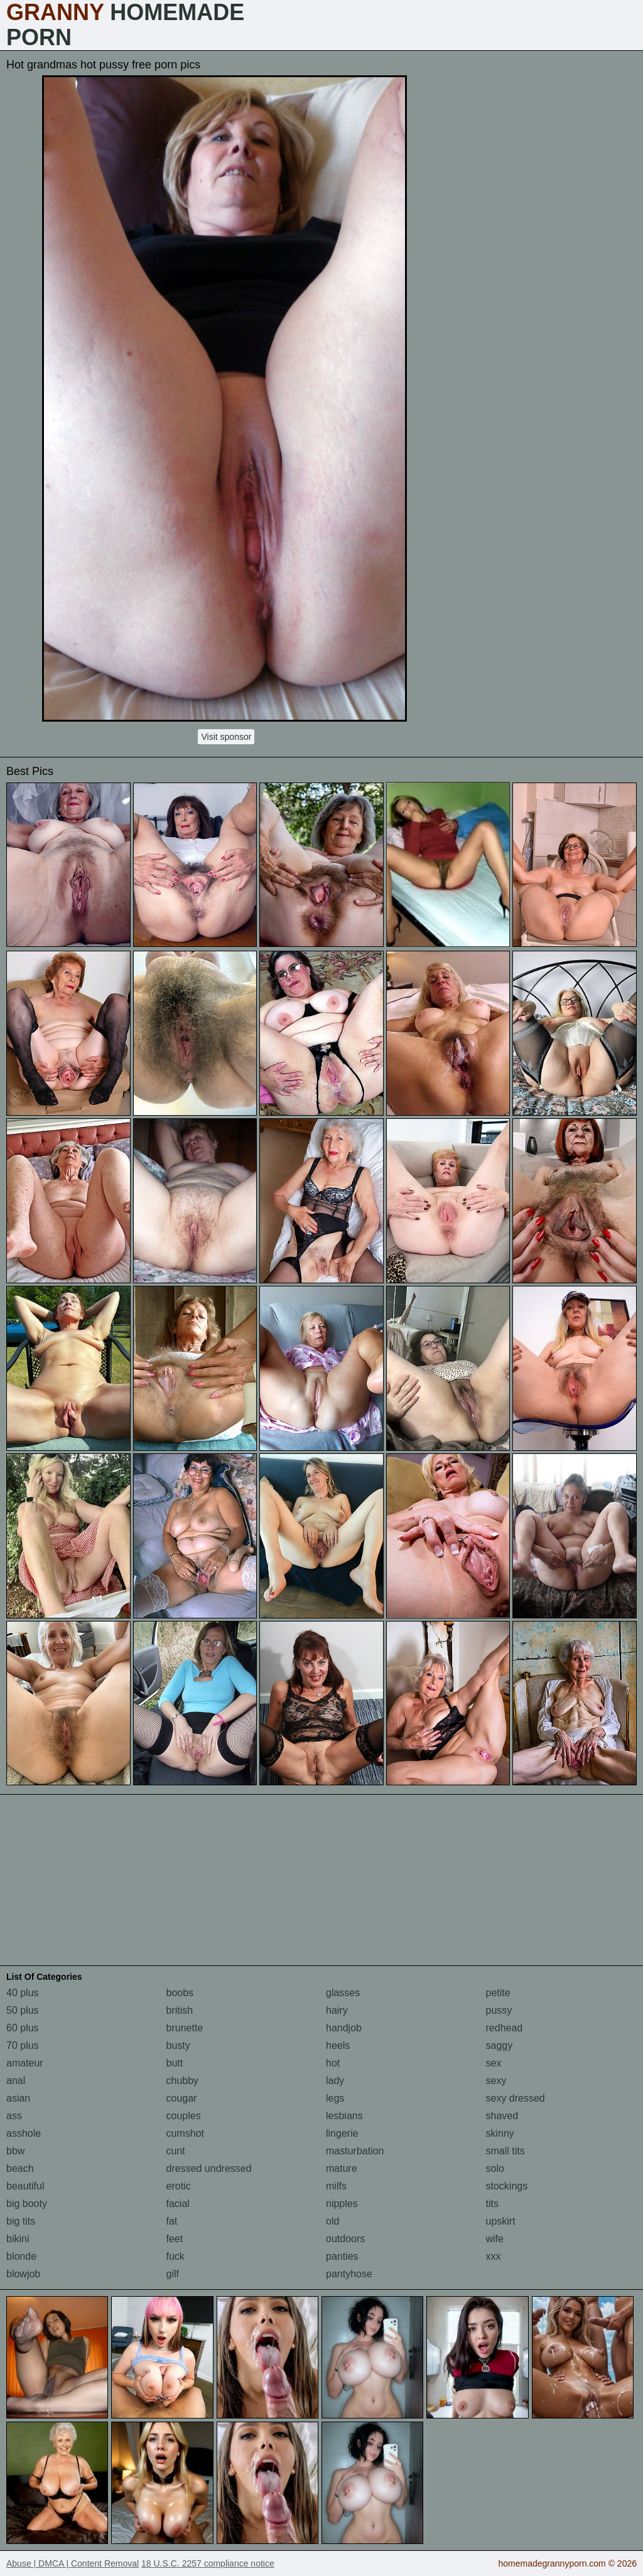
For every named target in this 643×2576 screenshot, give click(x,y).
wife (495, 2238)
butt (174, 2063)
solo (495, 2168)
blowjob (23, 2274)
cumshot (185, 2133)
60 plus (22, 2028)
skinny (500, 2133)
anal (15, 2080)
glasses (343, 1992)
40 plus (22, 1992)
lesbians (344, 2115)
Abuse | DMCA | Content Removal (72, 2563)
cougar (181, 2098)
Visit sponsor (226, 737)
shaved (502, 2115)
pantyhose (349, 2274)
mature (341, 2168)
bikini (17, 2238)
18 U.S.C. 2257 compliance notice (207, 2563)
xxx (493, 2256)
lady (335, 2080)
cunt (175, 2151)
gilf (172, 2274)
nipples (342, 2203)
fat (172, 2221)
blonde (21, 2256)
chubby (182, 2080)
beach (20, 2168)
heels (338, 2045)
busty (178, 2045)
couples (183, 2115)
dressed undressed (209, 2168)
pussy (499, 2010)
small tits (505, 2151)
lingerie (342, 2133)
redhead (504, 2028)
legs (335, 2098)
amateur (24, 2063)
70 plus (22, 2045)
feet (174, 2238)
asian (18, 2098)
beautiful (25, 2186)
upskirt (501, 2221)
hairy (337, 2010)
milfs (336, 2186)
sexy (496, 2080)
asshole (23, 2133)
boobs (180, 1992)
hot (333, 2063)
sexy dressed (515, 2098)
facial (178, 2203)
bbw (15, 2151)
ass (14, 2115)
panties (342, 2256)
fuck (175, 2256)
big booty (26, 2203)
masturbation (355, 2151)
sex (494, 2063)
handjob (344, 2028)
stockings (507, 2186)
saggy (499, 2045)
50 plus (22, 2010)
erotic (178, 2186)
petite (498, 1992)
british (179, 2010)
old (332, 2221)
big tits (20, 2221)
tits (492, 2203)
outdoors (345, 2238)
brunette (184, 2028)
